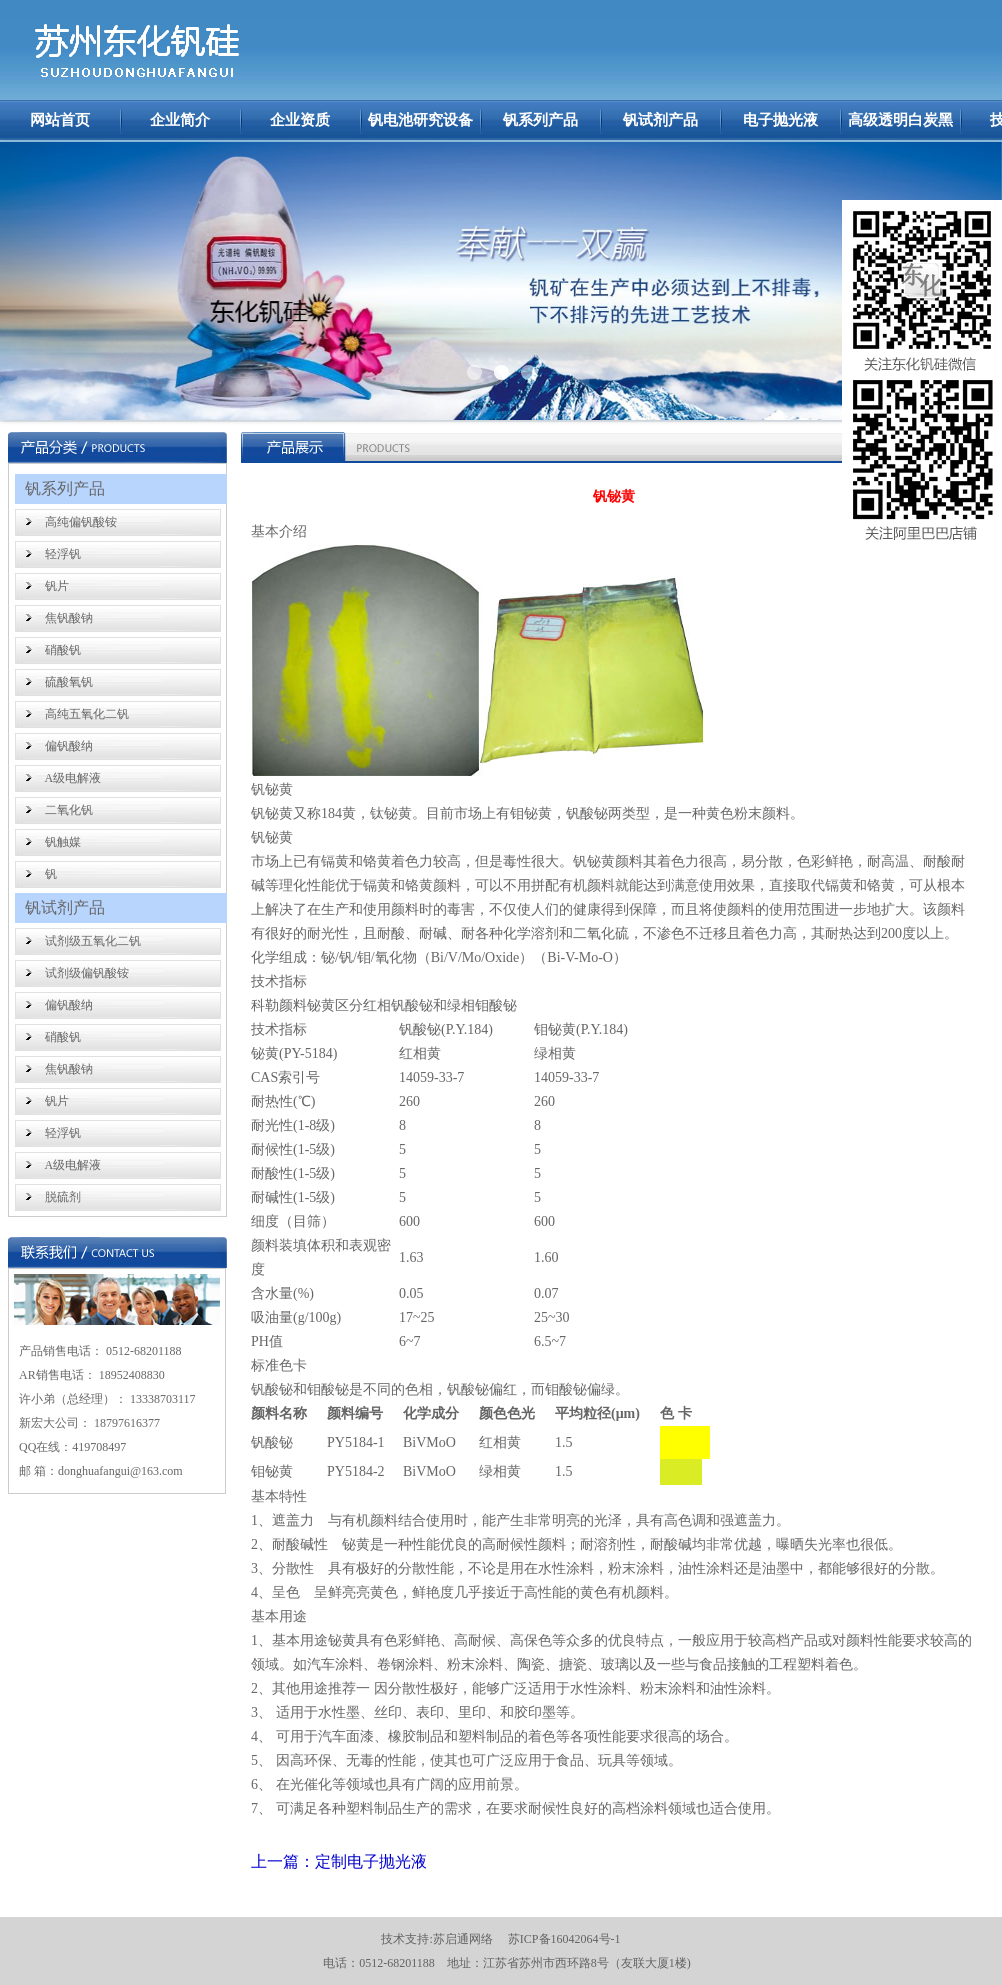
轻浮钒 (63, 554)
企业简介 (180, 120)
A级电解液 (73, 778)
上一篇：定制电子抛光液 (339, 1861)
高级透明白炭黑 (900, 120)
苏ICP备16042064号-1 (564, 1939)
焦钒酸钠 (69, 618)
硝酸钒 (63, 650)
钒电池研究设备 (420, 120)
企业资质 (300, 120)
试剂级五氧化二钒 (93, 941)
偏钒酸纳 (69, 746)
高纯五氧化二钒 (87, 714)
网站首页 (60, 120)
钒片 (57, 586)
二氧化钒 (69, 810)
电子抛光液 (780, 120)
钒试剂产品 (660, 120)
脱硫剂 (63, 1197)
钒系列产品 (540, 120)
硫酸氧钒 (69, 682)
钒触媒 (63, 842)
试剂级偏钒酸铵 (87, 973)
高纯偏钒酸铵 (81, 522)
